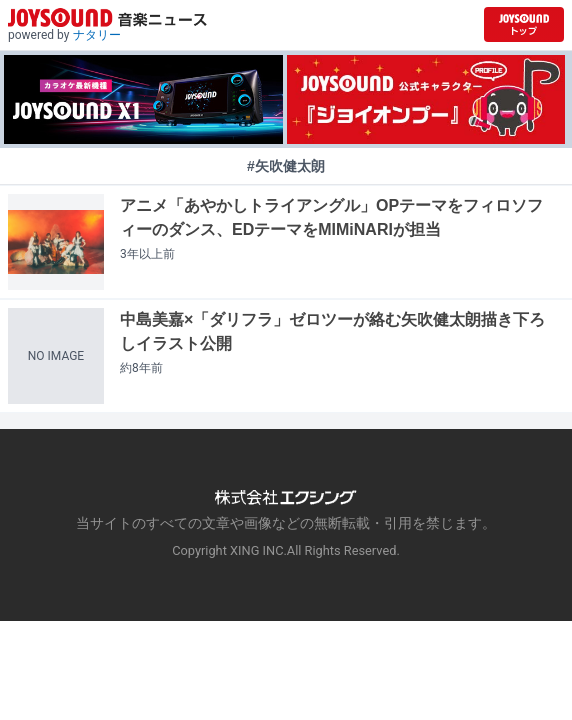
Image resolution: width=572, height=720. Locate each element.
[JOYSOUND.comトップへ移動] (524, 24)
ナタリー (97, 35)
